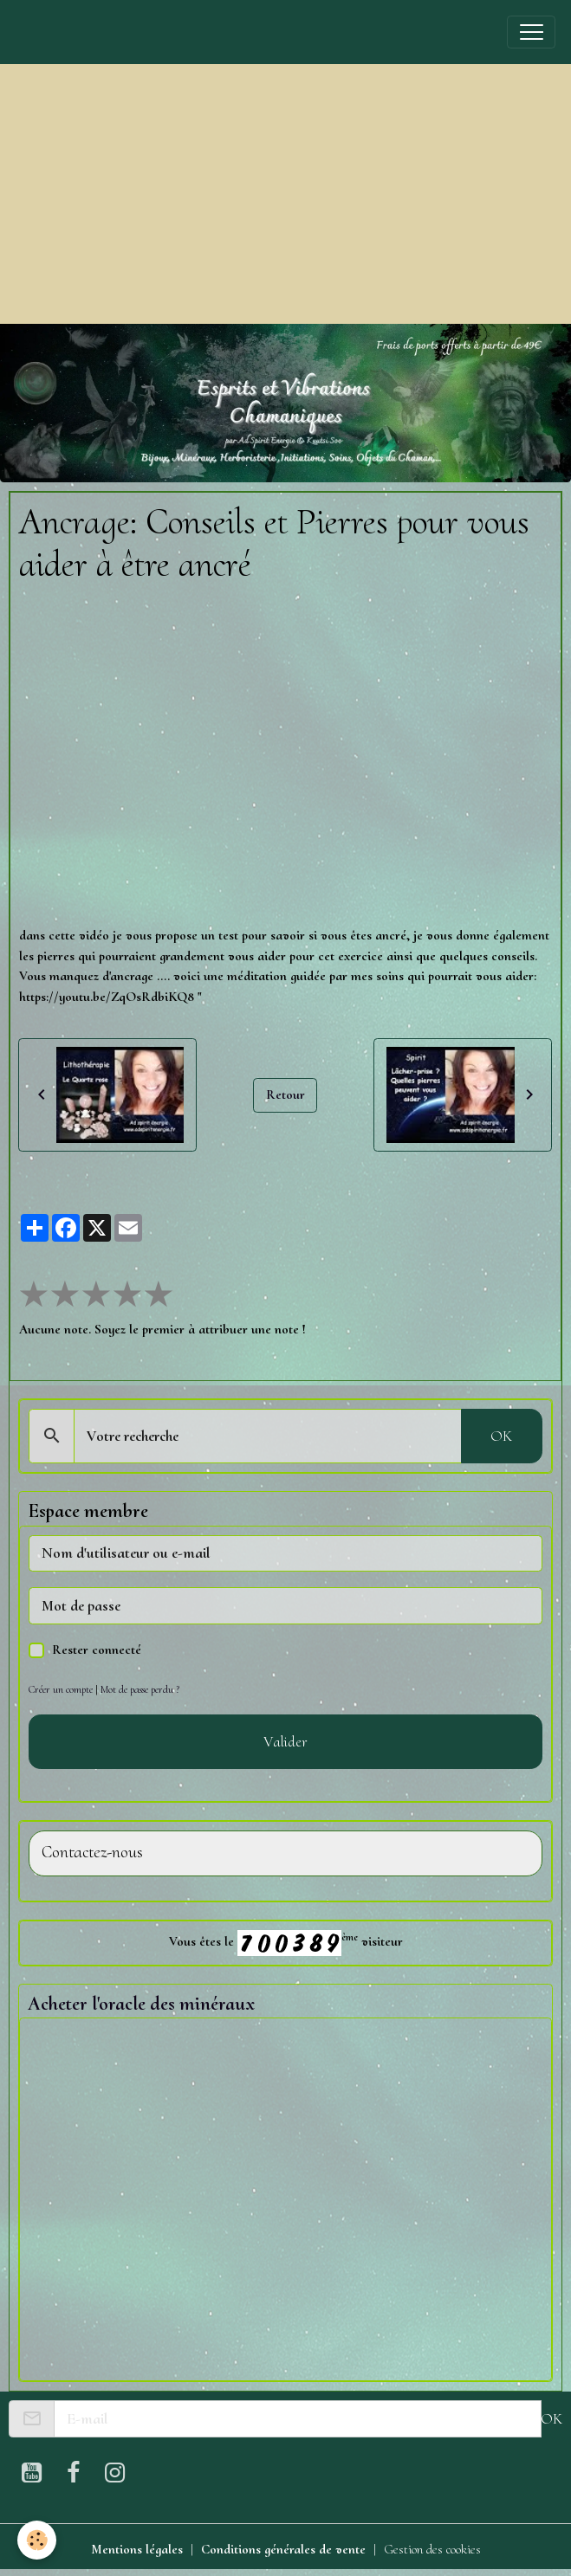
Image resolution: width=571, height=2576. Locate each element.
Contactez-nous (92, 1853)
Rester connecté (96, 1649)
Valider (285, 1741)
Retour (285, 1094)
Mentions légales (137, 2549)
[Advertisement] (285, 194)
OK (501, 1435)
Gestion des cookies (432, 2549)
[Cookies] (36, 2540)
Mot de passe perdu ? (140, 1689)
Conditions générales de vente (283, 2549)
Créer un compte (61, 1689)
